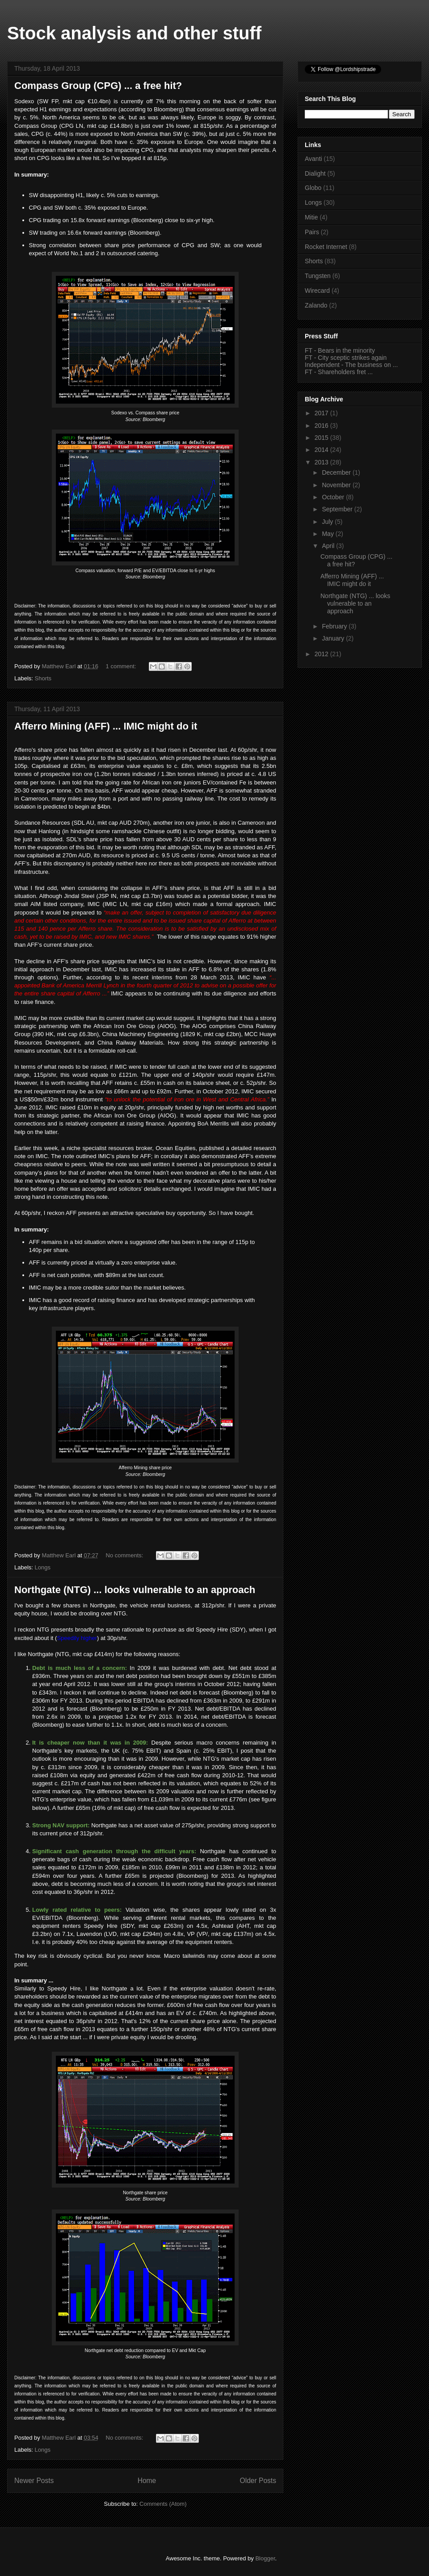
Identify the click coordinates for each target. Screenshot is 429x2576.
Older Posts (258, 2480)
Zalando (316, 305)
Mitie (311, 217)
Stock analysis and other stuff (134, 33)
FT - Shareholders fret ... (339, 371)
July (328, 521)
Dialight (315, 173)
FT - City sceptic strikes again (346, 357)
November (337, 485)
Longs (42, 1567)
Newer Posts (34, 2480)
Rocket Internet (326, 246)
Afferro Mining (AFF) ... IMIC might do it (105, 726)
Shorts (43, 678)
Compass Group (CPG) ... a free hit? (98, 85)
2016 (322, 425)
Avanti (313, 158)
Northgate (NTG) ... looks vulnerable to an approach (134, 1589)
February (335, 626)
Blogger (265, 2558)
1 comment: (122, 666)
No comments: (125, 1555)
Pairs (312, 232)
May (328, 533)
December (337, 472)
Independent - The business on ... (351, 364)
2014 (322, 449)
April (329, 545)
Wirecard (317, 290)
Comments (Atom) (162, 2503)
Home (147, 2480)
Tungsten (318, 275)
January (334, 638)
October (334, 497)
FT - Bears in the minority (340, 350)
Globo (313, 187)
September (338, 509)
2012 (322, 654)
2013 (322, 462)
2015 (322, 437)
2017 (322, 413)
